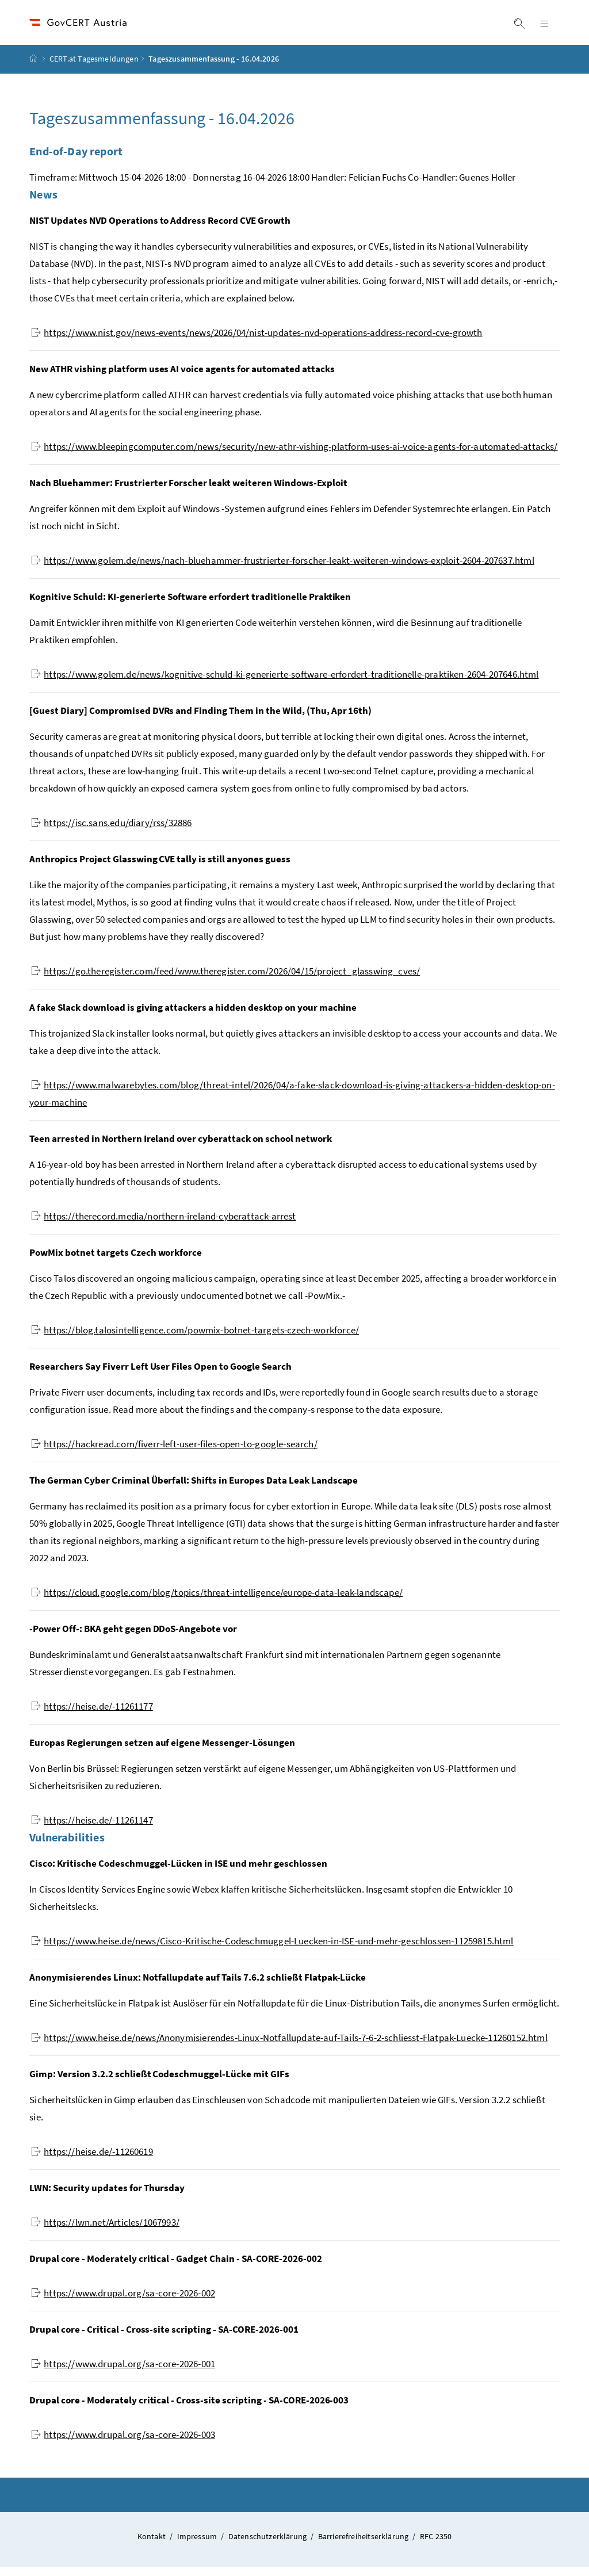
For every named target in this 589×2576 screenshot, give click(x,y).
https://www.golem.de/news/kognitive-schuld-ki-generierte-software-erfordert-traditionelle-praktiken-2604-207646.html (284, 683)
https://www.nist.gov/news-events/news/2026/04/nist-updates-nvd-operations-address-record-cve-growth (256, 341)
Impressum (198, 2545)
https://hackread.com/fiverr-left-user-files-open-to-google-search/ (174, 1453)
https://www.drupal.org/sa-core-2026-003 (123, 2443)
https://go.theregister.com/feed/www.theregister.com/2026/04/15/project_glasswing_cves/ (225, 980)
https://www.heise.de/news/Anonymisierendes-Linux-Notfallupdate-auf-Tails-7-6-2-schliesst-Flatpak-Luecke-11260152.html (289, 2046)
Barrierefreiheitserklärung (364, 2545)
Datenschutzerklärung (268, 2545)
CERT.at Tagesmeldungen (94, 68)
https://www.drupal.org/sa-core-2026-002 (123, 2302)
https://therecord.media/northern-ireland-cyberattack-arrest (163, 1225)
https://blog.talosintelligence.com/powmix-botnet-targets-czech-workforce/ (195, 1339)
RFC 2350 (436, 2545)
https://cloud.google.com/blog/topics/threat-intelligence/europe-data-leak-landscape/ (217, 1601)
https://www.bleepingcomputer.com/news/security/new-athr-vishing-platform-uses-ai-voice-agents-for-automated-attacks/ (294, 455)
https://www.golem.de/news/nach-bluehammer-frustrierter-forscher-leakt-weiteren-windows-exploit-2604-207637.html (282, 569)
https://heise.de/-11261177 (92, 1715)
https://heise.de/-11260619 (92, 2160)
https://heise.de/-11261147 (92, 1829)
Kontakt (152, 2545)
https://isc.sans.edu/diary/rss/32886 (111, 831)
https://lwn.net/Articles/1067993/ (105, 2231)
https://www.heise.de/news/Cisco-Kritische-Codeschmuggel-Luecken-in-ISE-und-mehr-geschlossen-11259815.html (272, 1950)
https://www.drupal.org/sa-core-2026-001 (123, 2373)
